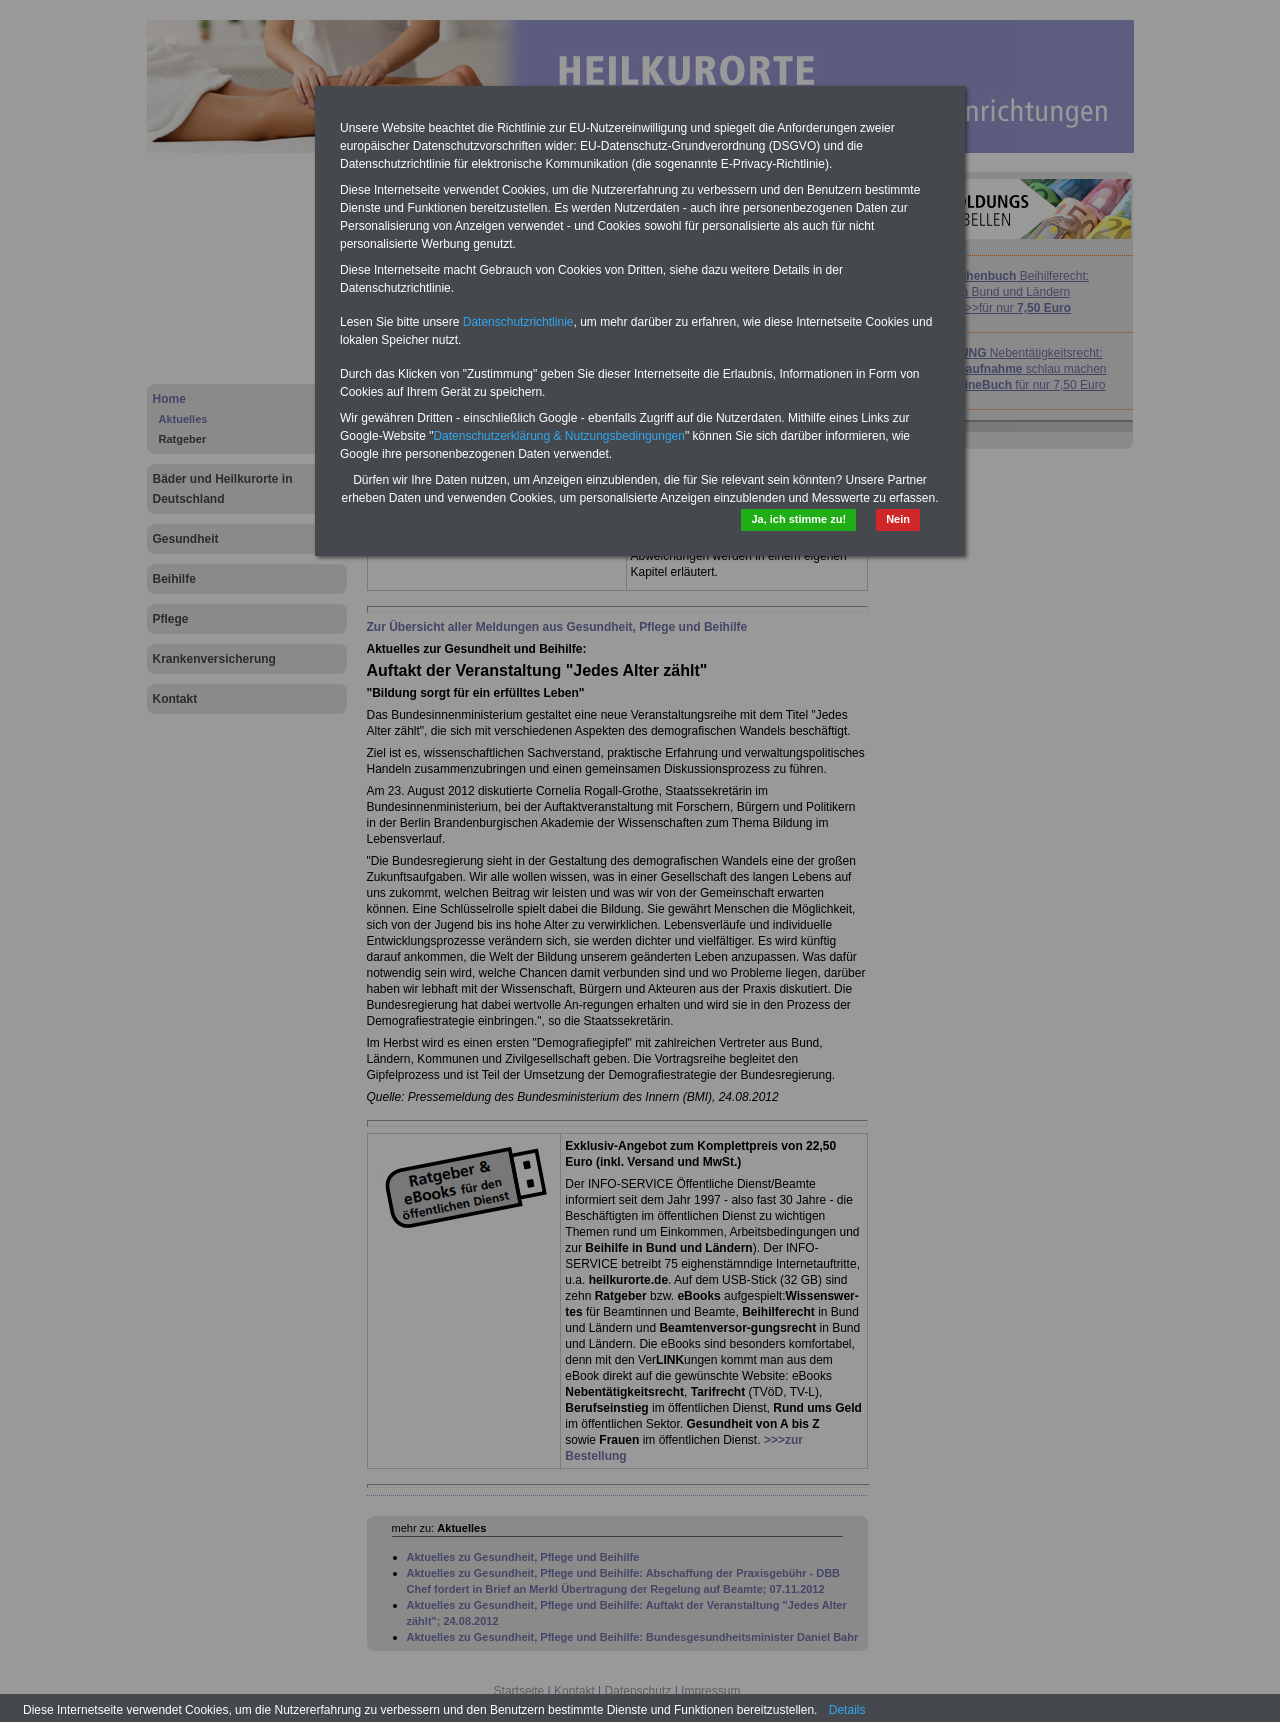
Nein (898, 519)
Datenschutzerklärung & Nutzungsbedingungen (559, 436)
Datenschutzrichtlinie (518, 322)
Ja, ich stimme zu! (798, 519)
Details (847, 1710)
